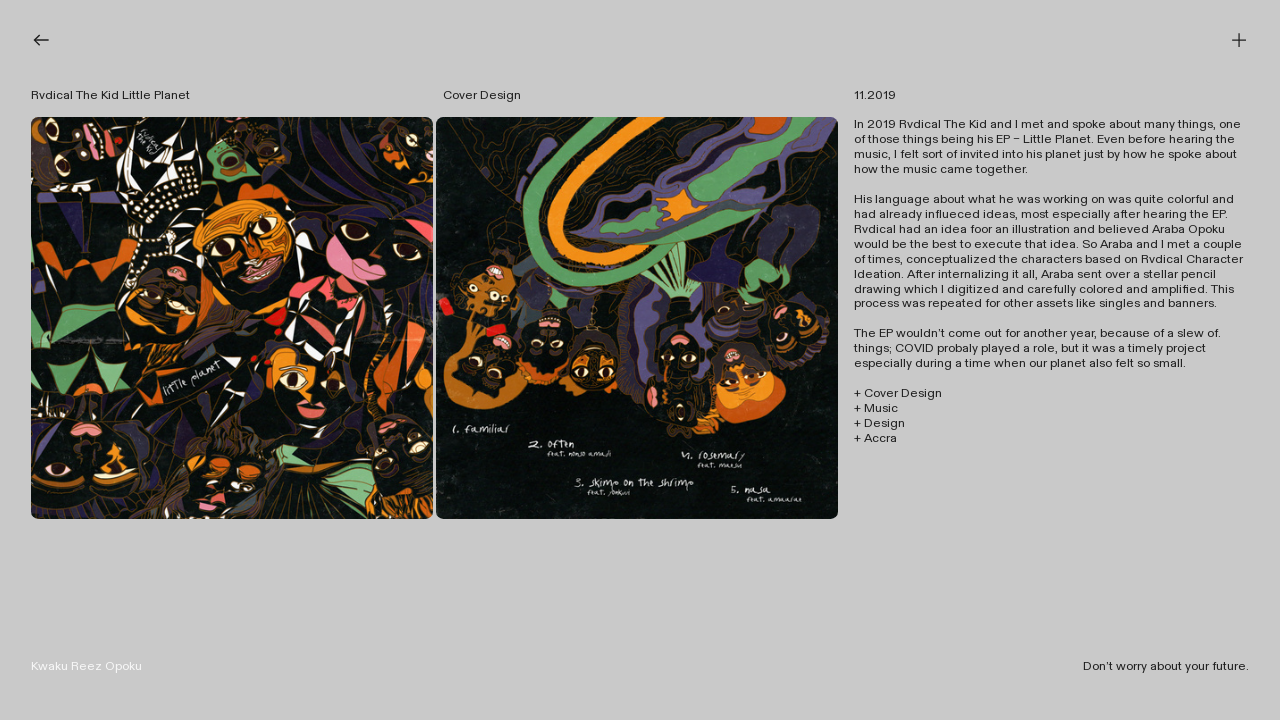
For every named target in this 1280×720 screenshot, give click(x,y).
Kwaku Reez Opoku (86, 666)
